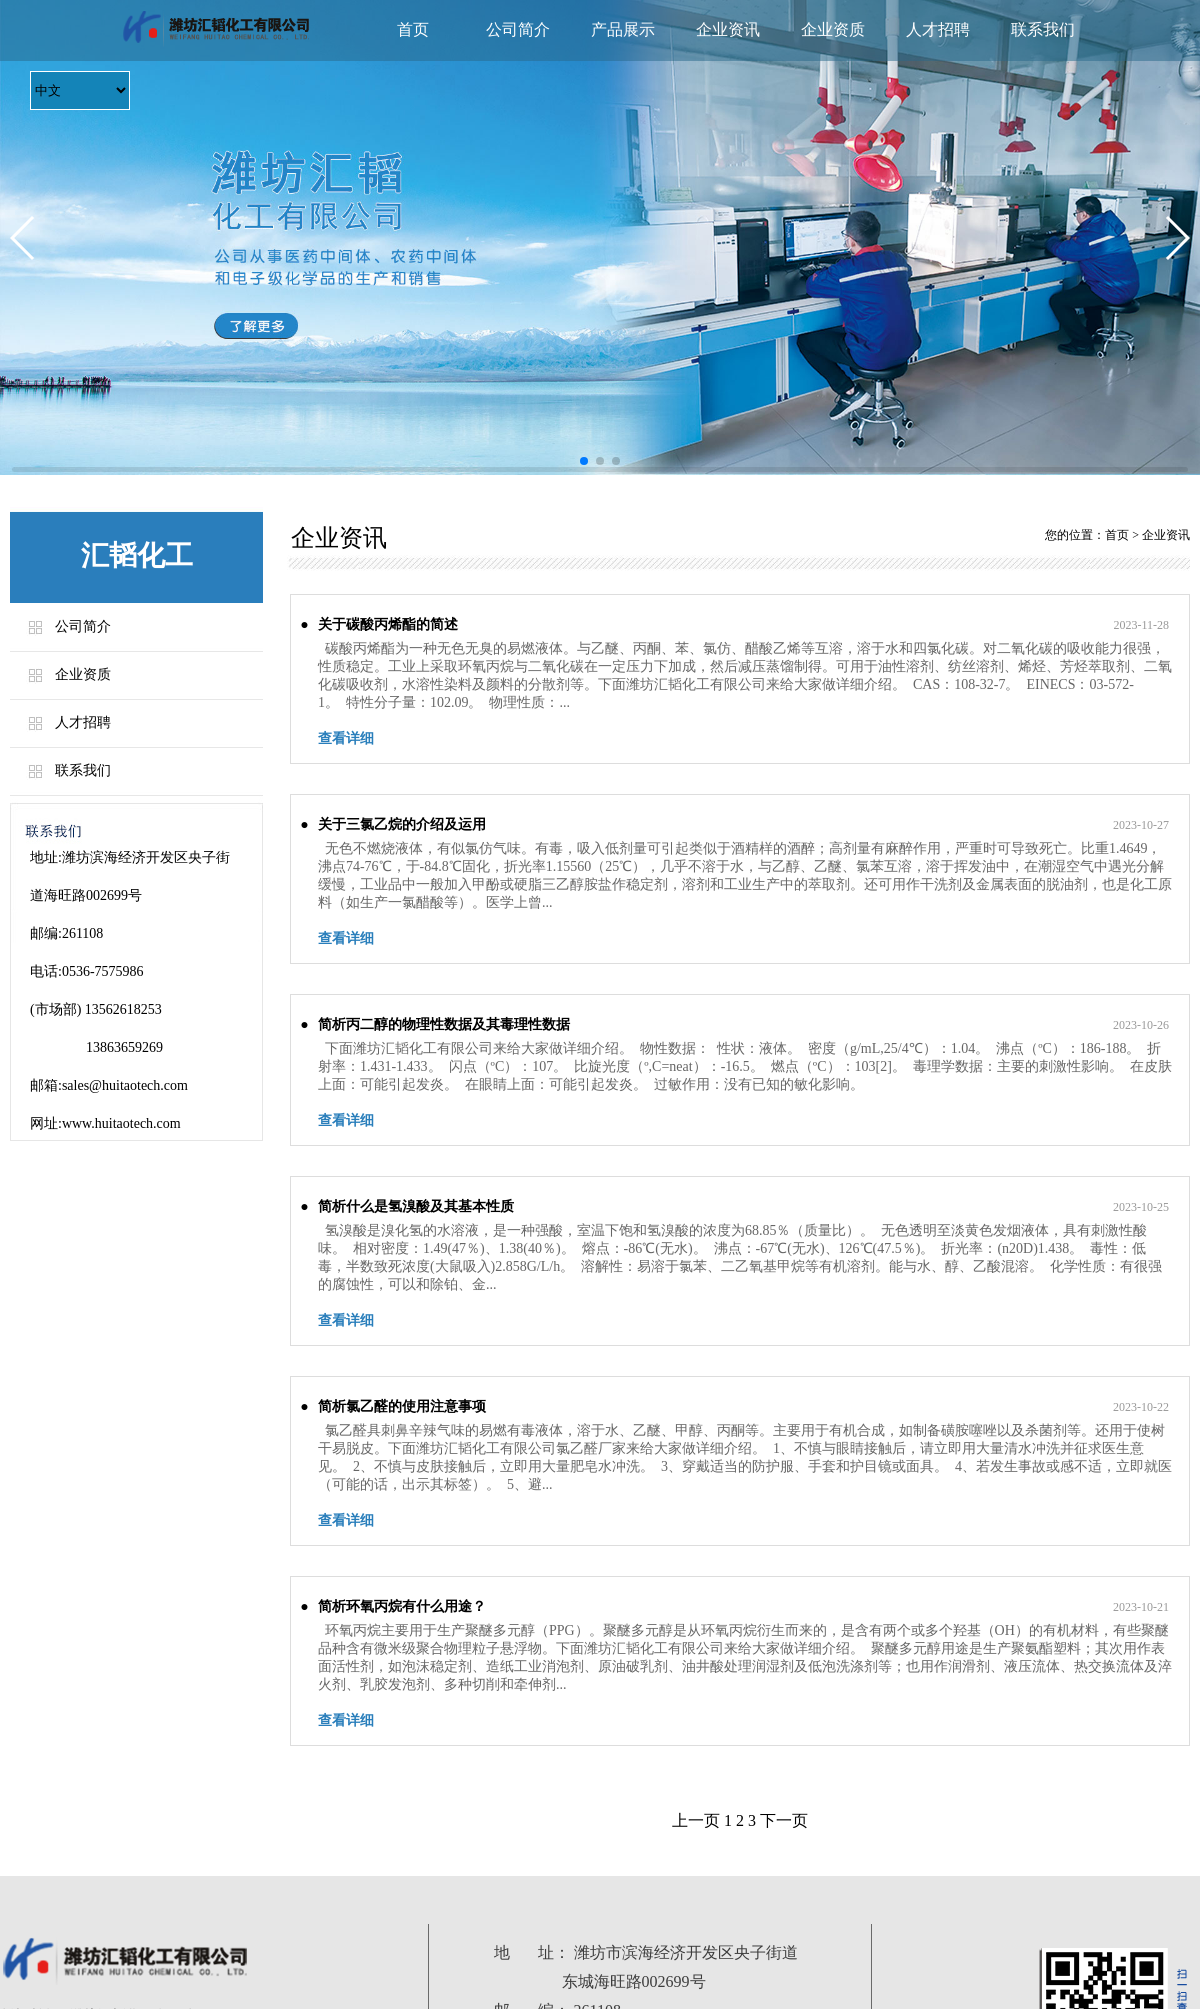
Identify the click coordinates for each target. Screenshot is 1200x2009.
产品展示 (623, 29)
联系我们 (1043, 29)
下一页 (784, 1820)
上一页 (696, 1820)
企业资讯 (728, 29)
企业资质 (833, 29)
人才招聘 (938, 29)
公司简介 (518, 29)
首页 (413, 29)
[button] (23, 238)
